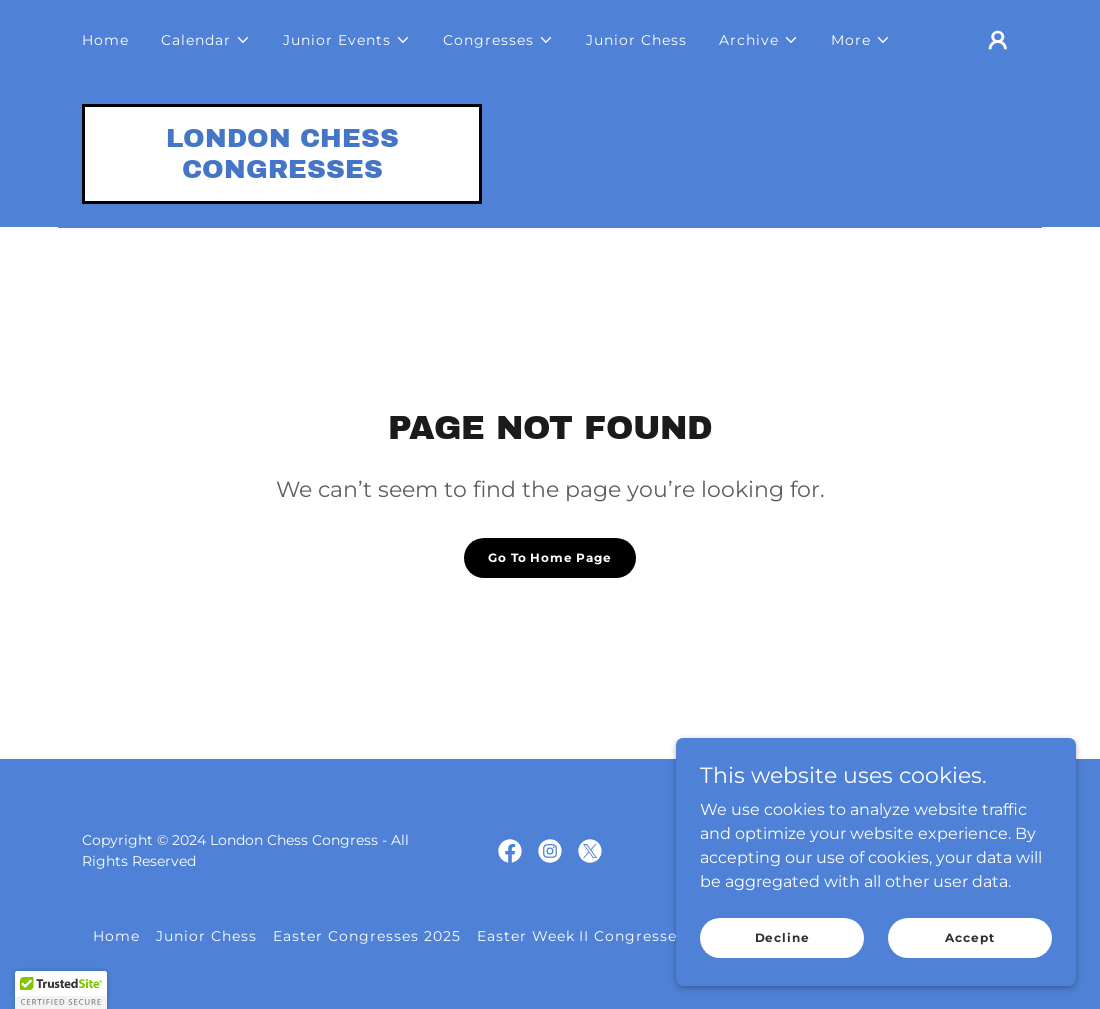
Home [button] (116, 936)
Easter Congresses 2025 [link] (367, 936)
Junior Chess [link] (636, 40)
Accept (969, 937)
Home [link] (105, 40)
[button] (206, 40)
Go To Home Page (550, 557)
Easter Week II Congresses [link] (581, 936)
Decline (782, 937)
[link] (282, 172)
